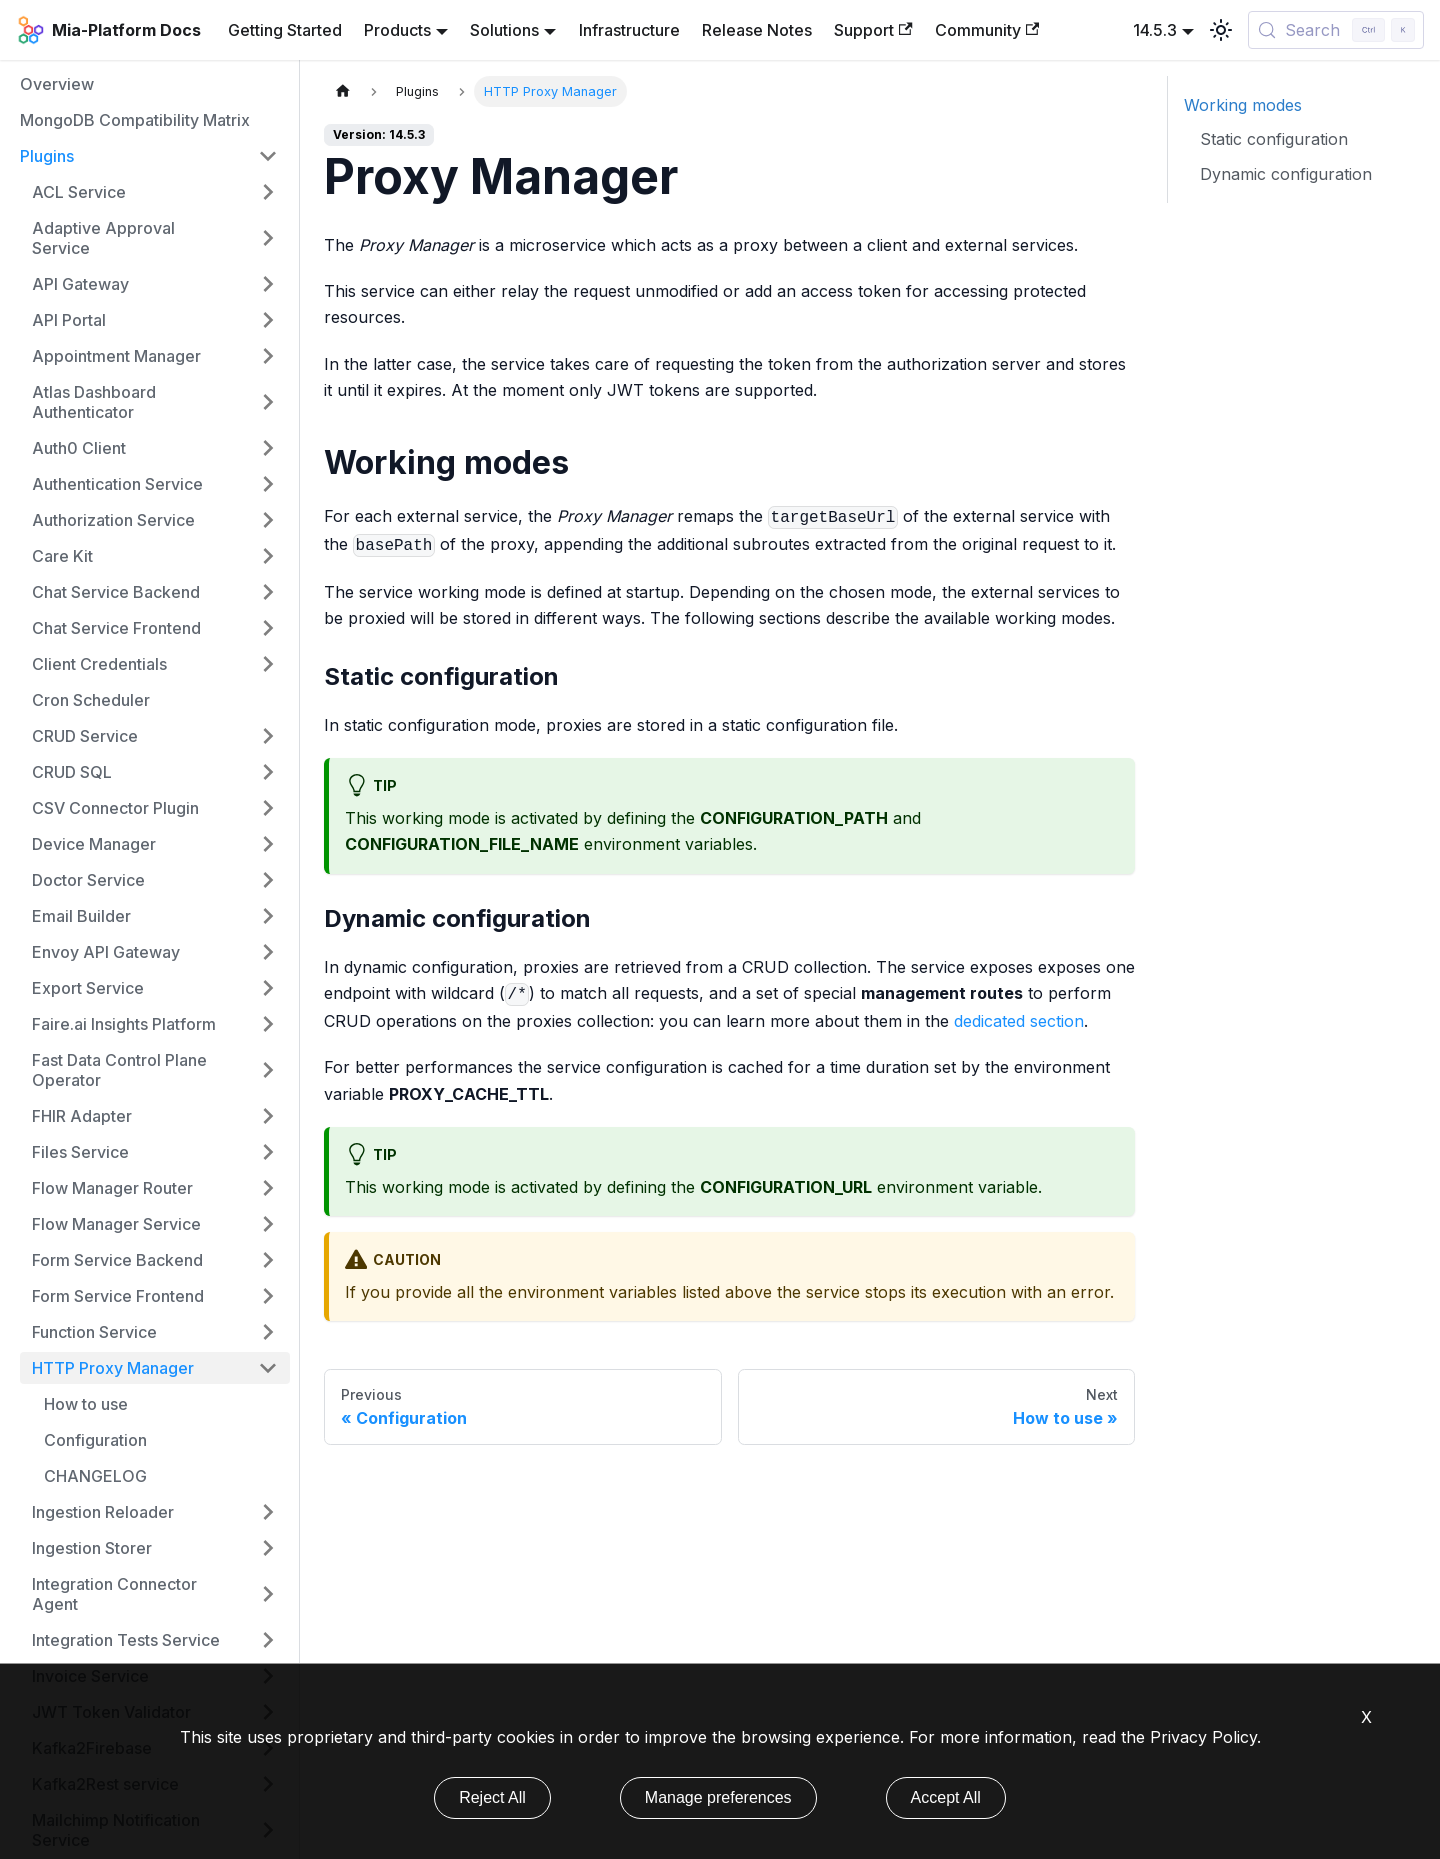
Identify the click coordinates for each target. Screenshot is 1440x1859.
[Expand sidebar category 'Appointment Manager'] (268, 356)
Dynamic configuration (1286, 174)
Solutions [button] (504, 30)
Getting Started (285, 30)
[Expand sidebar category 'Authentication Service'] (268, 484)
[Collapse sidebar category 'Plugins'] (268, 156)
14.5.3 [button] (1155, 30)
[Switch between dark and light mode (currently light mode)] (1221, 30)
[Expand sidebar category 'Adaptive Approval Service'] (268, 238)
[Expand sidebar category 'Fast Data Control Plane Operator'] (268, 1070)
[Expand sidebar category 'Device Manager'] (268, 844)
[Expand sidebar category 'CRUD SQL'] (268, 772)
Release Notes (757, 30)
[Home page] (343, 91)
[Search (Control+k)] (1336, 30)
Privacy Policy (1203, 1737)
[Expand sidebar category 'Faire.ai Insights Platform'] (268, 1024)
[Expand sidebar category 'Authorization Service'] (268, 520)
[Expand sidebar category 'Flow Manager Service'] (268, 1224)
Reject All (492, 1797)
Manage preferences (718, 1797)
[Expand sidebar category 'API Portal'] (268, 320)
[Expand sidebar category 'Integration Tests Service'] (268, 1640)
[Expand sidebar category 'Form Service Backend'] (268, 1260)
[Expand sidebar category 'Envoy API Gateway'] (268, 952)
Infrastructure (629, 30)
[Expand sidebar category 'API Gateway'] (268, 284)
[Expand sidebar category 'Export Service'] (268, 988)
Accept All (946, 1797)
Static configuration (1274, 139)
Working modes (1243, 105)
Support (873, 30)
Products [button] (397, 30)
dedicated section (1019, 1021)
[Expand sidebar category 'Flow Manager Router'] (268, 1188)
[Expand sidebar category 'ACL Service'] (268, 192)
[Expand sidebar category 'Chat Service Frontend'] (268, 628)
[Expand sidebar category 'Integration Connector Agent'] (268, 1594)
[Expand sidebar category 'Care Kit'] (268, 556)
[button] (155, 402)
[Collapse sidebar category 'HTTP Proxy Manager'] (268, 1368)
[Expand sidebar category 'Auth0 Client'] (268, 448)
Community (987, 30)
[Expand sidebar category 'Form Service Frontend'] (268, 1296)
